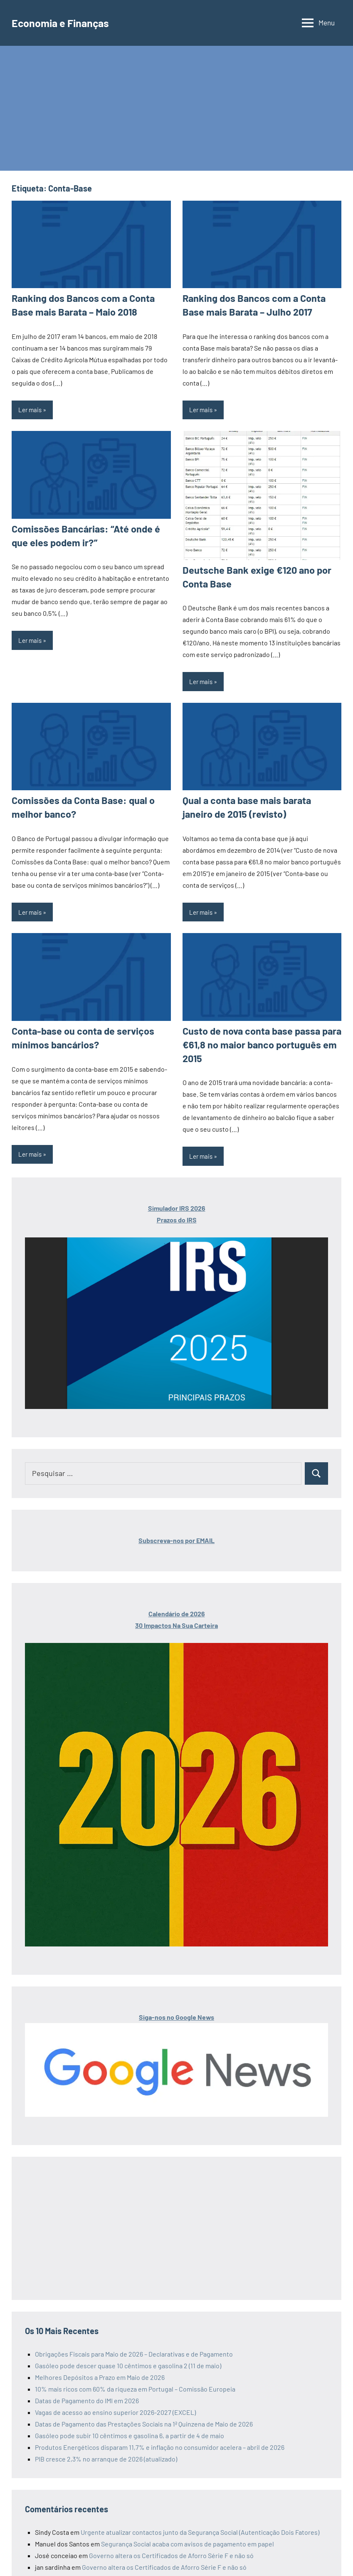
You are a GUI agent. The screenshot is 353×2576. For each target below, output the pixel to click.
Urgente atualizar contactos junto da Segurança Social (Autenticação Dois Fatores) (200, 2524)
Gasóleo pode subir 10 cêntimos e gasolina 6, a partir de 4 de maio (129, 2428)
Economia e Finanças (66, 22)
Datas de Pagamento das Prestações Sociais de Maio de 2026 (212, 2571)
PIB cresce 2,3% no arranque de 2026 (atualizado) (106, 2451)
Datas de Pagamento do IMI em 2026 (87, 2393)
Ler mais (30, 408)
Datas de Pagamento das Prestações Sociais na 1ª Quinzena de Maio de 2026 (144, 2416)
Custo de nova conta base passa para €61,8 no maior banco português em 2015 (257, 1038)
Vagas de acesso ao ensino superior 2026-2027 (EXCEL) (115, 2404)
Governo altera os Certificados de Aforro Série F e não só (171, 2547)
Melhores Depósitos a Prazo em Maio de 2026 (100, 2369)
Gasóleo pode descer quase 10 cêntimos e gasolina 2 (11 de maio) (128, 2358)
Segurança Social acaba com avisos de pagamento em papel (187, 2536)
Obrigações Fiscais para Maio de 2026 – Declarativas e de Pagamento (134, 2346)
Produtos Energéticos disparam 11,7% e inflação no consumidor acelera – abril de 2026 (159, 2439)
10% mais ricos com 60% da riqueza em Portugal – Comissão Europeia (135, 2381)
